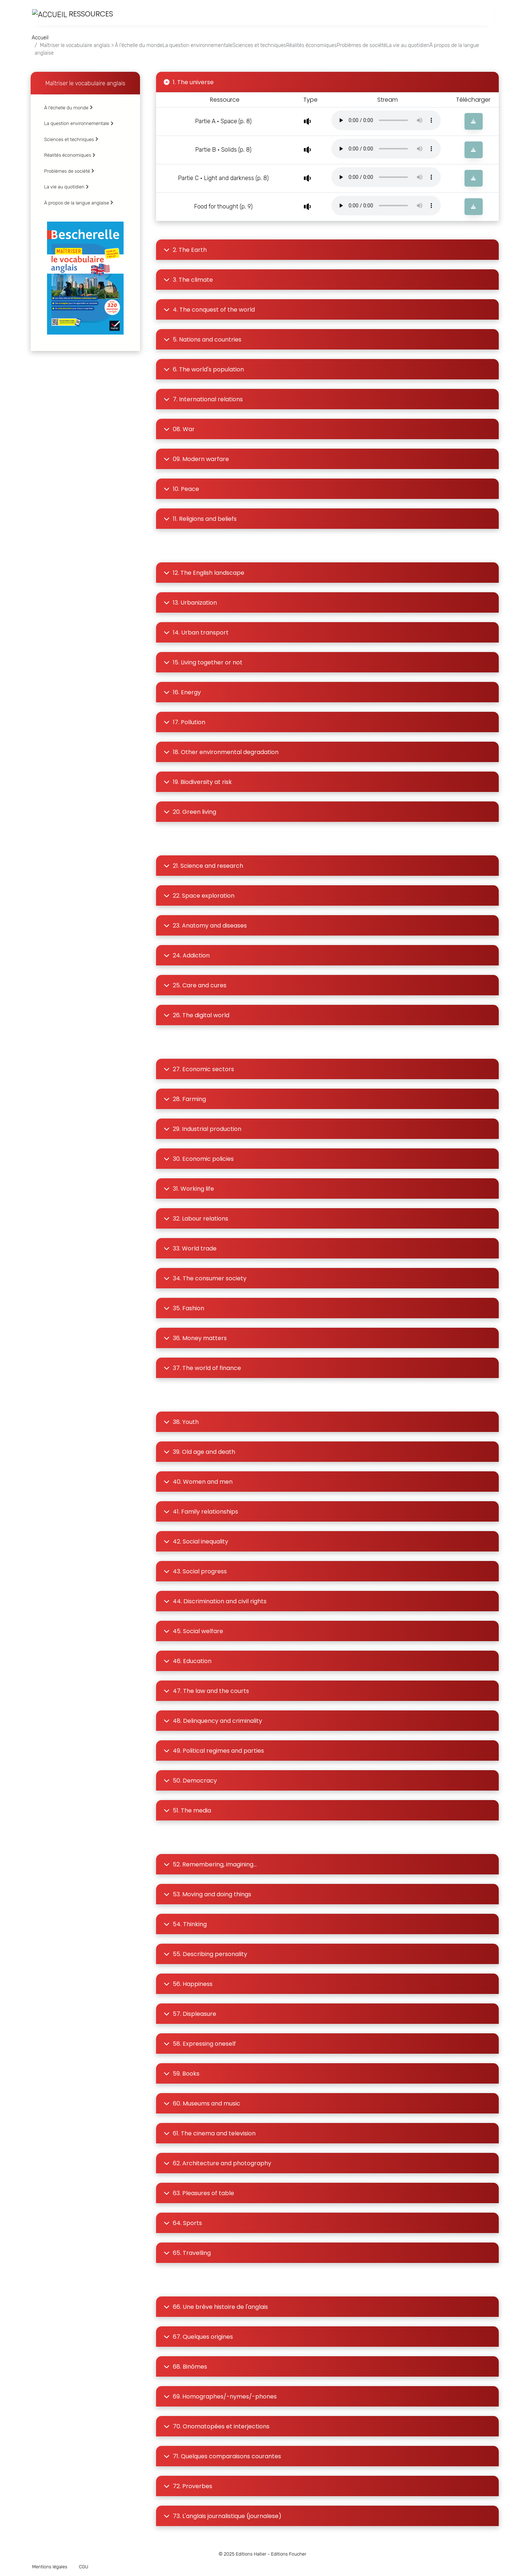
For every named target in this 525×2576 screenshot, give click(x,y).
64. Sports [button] (183, 2223)
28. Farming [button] (185, 1099)
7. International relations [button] (203, 399)
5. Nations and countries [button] (202, 339)
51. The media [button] (187, 1810)
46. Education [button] (187, 1661)
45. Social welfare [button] (193, 1631)
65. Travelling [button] (187, 2253)
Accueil (40, 38)
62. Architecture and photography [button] (217, 2163)
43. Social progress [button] (195, 1571)
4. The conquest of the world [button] (209, 309)
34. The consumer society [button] (205, 1278)
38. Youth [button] (181, 1422)
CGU (83, 2566)
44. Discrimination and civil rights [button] (215, 1601)
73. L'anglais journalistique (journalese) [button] (222, 2516)
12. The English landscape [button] (204, 573)
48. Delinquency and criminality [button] (213, 1721)
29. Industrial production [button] (202, 1129)
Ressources (72, 14)
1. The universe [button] (189, 82)
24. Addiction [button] (187, 955)
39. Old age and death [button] (199, 1452)
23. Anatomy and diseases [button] (205, 925)
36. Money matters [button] (195, 1338)
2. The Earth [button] (185, 250)
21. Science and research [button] (203, 866)
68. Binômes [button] (185, 2366)
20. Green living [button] (190, 812)
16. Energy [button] (182, 692)
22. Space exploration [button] (199, 895)
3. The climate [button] (188, 280)
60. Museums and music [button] (202, 2103)
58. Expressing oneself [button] (200, 2044)
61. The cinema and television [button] (210, 2133)
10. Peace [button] (181, 489)
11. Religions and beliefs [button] (200, 519)
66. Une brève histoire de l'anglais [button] (216, 2307)
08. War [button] (179, 429)
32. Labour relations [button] (196, 1218)
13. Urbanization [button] (190, 602)
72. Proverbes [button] (188, 2486)
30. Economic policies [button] (199, 1159)
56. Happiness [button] (188, 1984)
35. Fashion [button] (184, 1308)
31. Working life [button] (189, 1188)
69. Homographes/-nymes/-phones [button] (220, 2396)
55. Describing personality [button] (205, 1954)
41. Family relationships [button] (201, 1511)
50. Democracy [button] (190, 1780)
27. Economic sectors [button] (199, 1069)
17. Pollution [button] (184, 722)
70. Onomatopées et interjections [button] (216, 2426)
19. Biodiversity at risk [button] (198, 782)
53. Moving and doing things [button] (207, 1894)
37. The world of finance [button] (202, 1368)
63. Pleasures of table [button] (199, 2193)
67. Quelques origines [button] (198, 2337)
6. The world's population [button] (204, 369)
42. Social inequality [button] (196, 1541)
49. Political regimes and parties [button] (214, 1750)
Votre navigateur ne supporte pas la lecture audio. (386, 120)
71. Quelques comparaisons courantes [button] (222, 2456)
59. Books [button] (181, 2073)
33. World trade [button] (190, 1248)
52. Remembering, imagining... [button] (210, 1864)
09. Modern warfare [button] (196, 459)
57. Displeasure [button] (190, 2014)
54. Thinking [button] (185, 1924)
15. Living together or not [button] (203, 662)
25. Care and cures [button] (195, 985)
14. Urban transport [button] (196, 632)
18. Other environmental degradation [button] (221, 752)
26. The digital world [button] (196, 1015)
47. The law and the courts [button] (206, 1691)
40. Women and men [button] (198, 1482)
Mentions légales (49, 2566)
